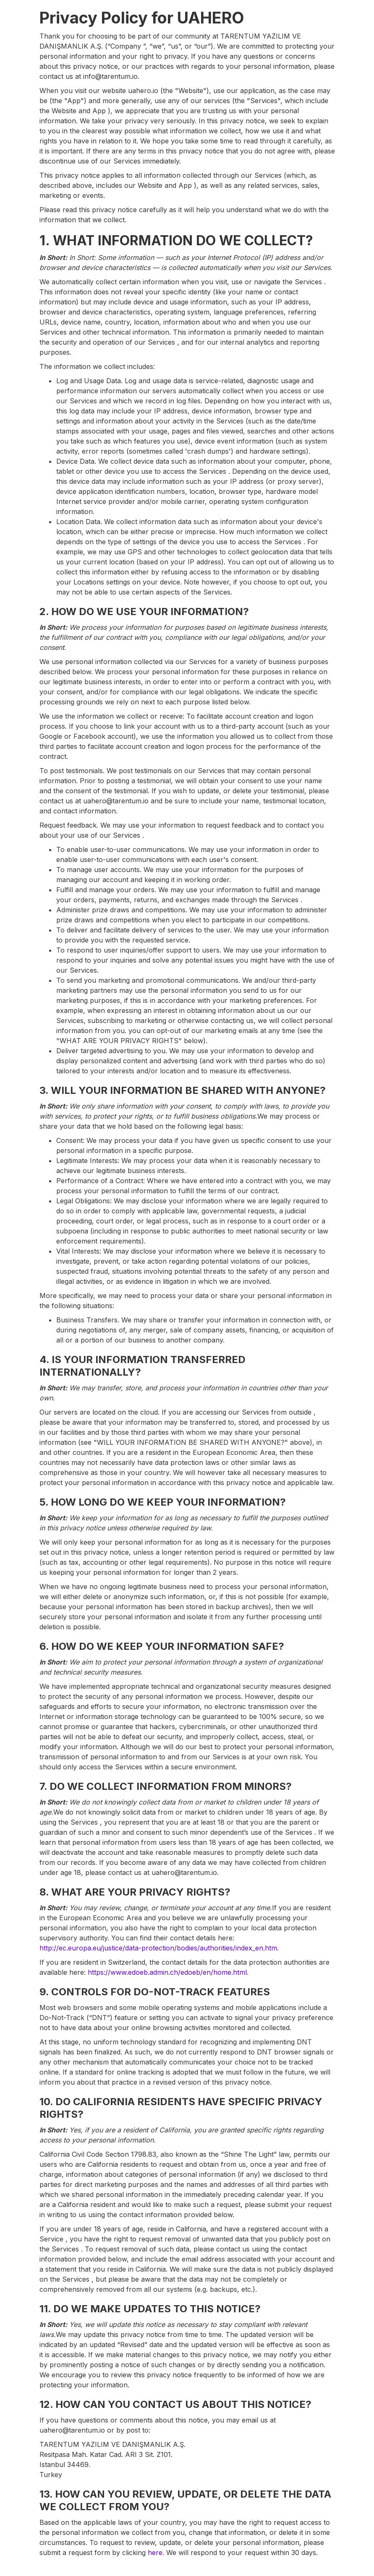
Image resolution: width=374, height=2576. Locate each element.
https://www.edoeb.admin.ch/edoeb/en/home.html (167, 1972)
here (155, 2552)
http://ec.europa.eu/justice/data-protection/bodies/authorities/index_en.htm (158, 1948)
